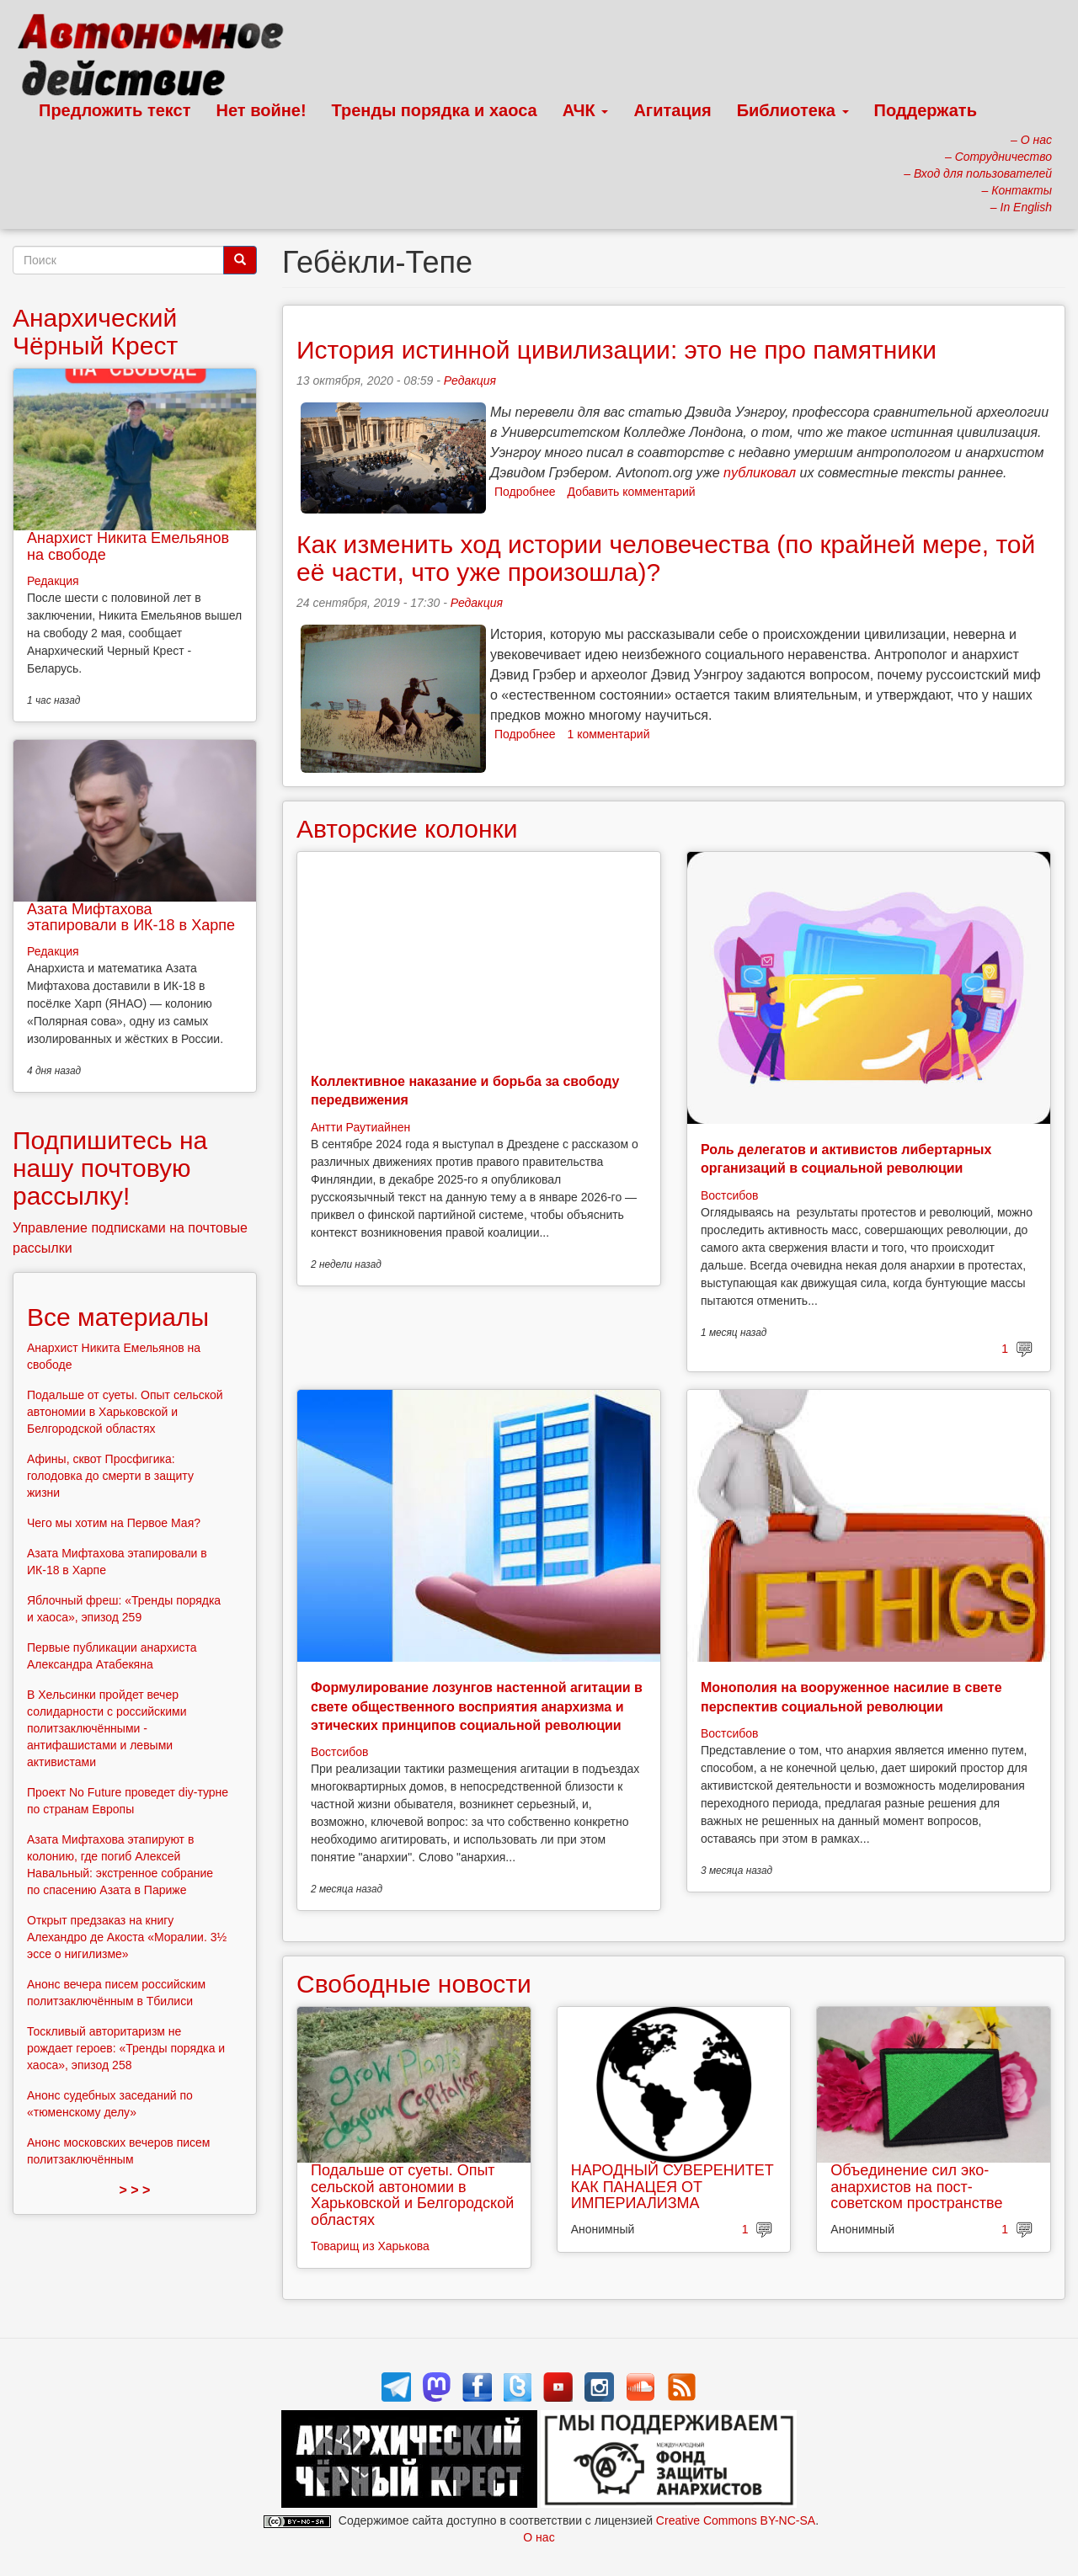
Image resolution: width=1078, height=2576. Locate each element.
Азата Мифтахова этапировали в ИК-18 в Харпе (131, 917)
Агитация (672, 110)
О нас (538, 2537)
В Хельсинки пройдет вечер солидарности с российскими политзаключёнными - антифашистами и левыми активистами (107, 1728)
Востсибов (729, 1195)
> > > (135, 2190)
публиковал (759, 473)
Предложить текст (115, 110)
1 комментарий (609, 734)
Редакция (470, 380)
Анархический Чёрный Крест (95, 331)
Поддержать (925, 110)
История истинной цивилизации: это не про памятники (616, 350)
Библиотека (793, 110)
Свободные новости (413, 1984)
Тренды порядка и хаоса (434, 110)
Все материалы (118, 1317)
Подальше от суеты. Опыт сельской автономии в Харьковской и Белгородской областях (412, 2195)
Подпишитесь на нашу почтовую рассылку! (110, 1168)
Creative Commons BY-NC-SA (735, 2520)
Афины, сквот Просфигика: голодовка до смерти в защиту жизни (110, 1475)
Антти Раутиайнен (360, 1127)
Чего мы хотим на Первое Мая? (113, 1523)
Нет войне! (261, 110)
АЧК (586, 110)
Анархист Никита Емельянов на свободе (128, 546)
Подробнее (525, 491)
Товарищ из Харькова (370, 2246)
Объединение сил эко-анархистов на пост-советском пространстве (916, 2187)
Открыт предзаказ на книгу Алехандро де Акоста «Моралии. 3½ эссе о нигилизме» (127, 1937)
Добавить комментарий (632, 491)
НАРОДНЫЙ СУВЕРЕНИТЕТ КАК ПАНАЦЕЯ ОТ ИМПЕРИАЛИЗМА (672, 2187)
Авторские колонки (406, 829)
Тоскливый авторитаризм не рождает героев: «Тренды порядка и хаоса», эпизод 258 (126, 2048)
